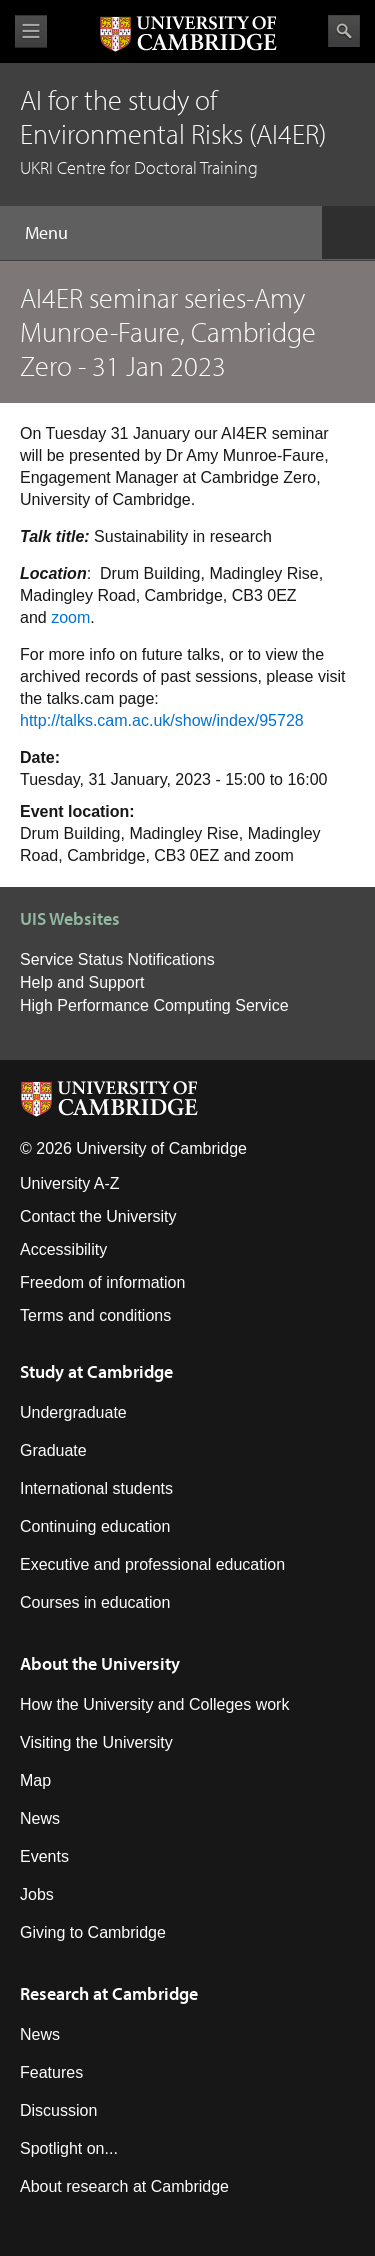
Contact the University (98, 1216)
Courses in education (95, 1602)
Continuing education (95, 1526)
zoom (70, 617)
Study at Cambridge (96, 1371)
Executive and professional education (152, 1564)
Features (51, 2072)
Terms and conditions (95, 1315)
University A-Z (70, 1183)
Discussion (58, 2110)
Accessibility (63, 1249)
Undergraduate (73, 1412)
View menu (31, 31)
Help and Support (82, 982)
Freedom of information (102, 1282)
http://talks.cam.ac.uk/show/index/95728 (162, 720)
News (40, 1818)
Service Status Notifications (117, 959)
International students (96, 1488)
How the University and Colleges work (154, 1704)
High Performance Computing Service (154, 1005)
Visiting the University (96, 1742)
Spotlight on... (69, 2148)
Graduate (53, 1450)
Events (44, 1856)
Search (344, 31)
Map (35, 1780)
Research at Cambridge (109, 1993)
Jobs (37, 1894)
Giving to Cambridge (93, 1932)
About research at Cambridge (124, 2186)
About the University (100, 1663)
